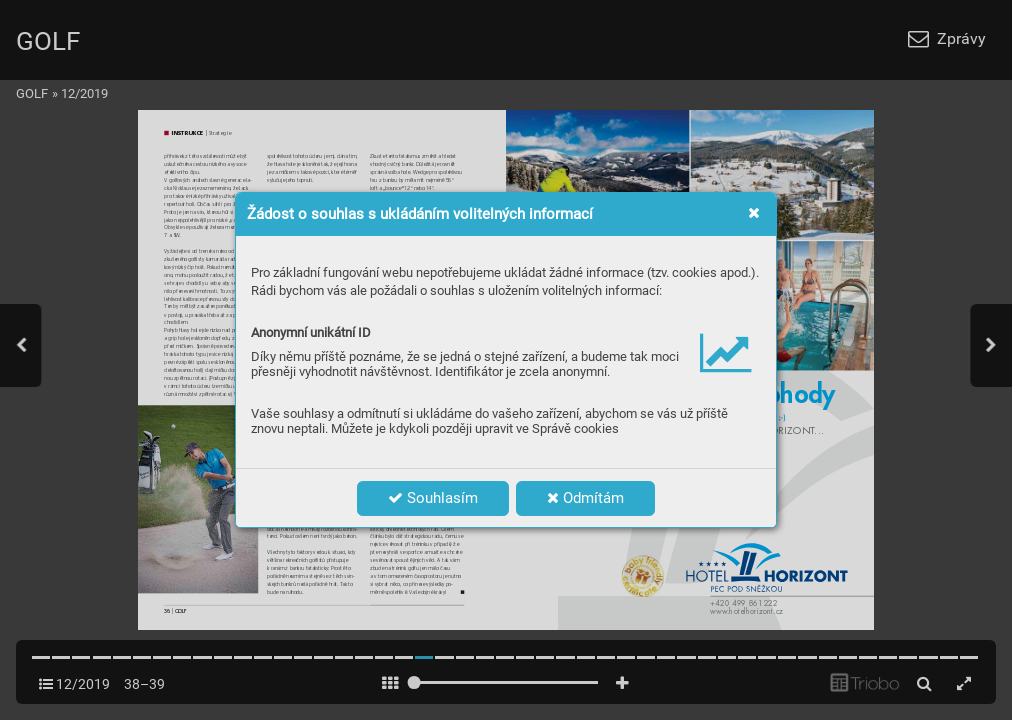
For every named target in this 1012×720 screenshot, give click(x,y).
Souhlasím (433, 498)
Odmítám (585, 498)
